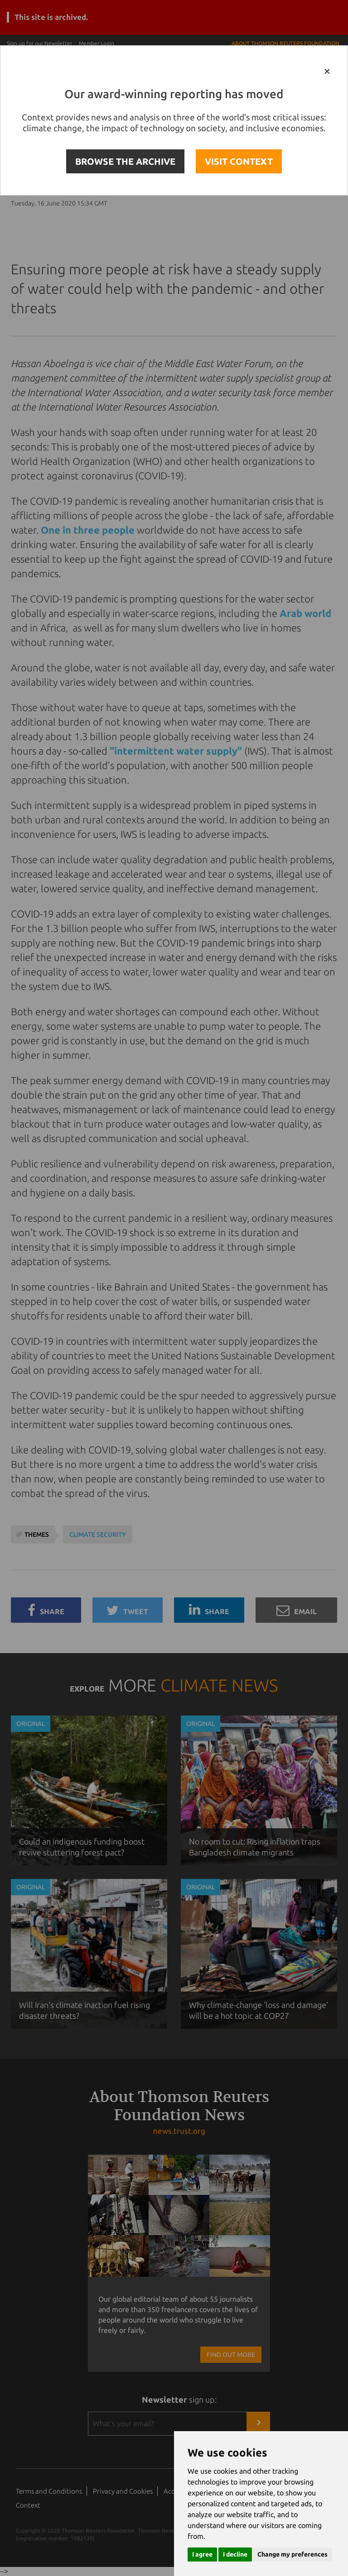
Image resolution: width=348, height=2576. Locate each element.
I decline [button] (235, 2554)
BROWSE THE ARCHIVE (125, 161)
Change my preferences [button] (292, 2554)
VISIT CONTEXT (239, 161)
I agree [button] (202, 2554)
